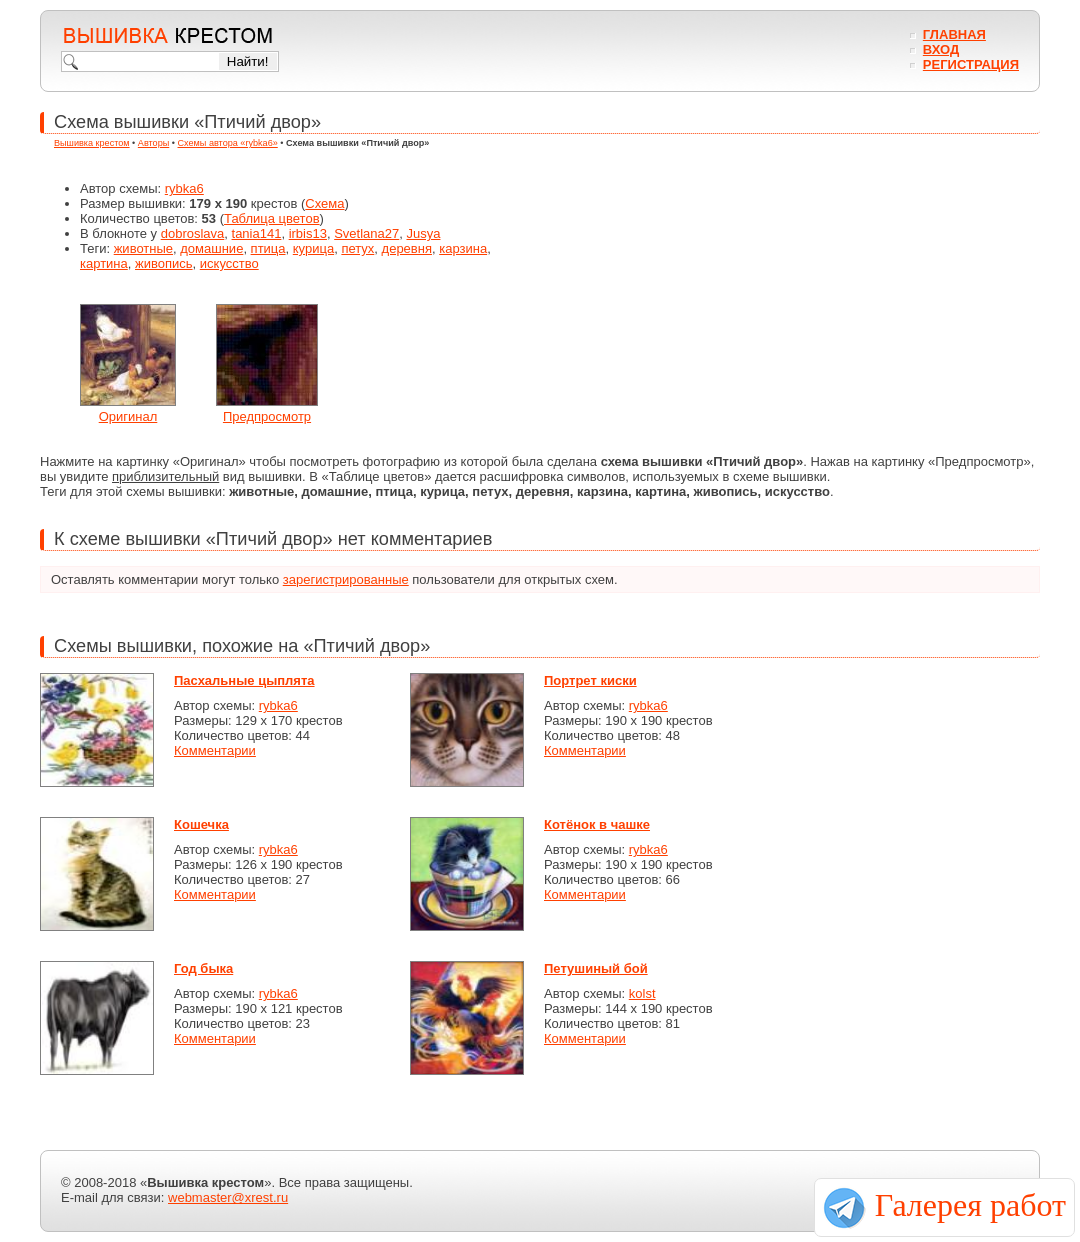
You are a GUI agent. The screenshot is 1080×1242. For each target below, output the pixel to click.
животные (143, 248)
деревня (407, 248)
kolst (642, 993)
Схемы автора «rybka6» (228, 143)
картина (104, 263)
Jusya (423, 233)
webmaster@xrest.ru (228, 1197)
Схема (324, 203)
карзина (463, 248)
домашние (211, 248)
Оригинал (128, 416)
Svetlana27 (366, 233)
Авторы (153, 143)
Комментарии (215, 750)
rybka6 (184, 188)
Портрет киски (590, 680)
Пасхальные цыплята (244, 680)
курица (313, 248)
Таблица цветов (272, 218)
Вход (941, 49)
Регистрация (971, 64)
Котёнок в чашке (597, 824)
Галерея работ (970, 1205)
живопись (164, 263)
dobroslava (193, 233)
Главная (954, 34)
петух (357, 248)
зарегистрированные (346, 579)
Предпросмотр (267, 416)
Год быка (203, 968)
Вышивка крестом (92, 143)
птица (268, 248)
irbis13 (308, 233)
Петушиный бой (596, 968)
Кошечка (201, 824)
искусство (229, 263)
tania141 (257, 233)
